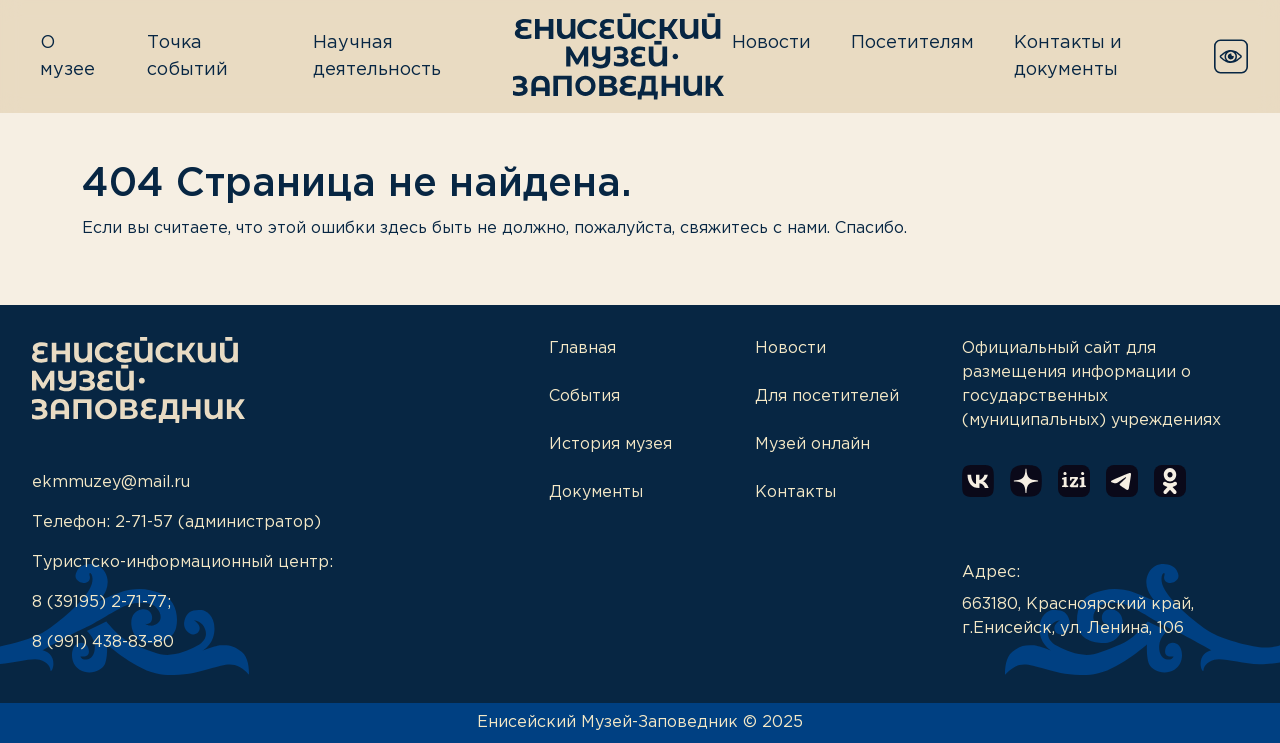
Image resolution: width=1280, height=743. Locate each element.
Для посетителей (827, 396)
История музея (610, 444)
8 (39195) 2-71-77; (101, 602)
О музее (67, 56)
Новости (771, 43)
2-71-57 (144, 522)
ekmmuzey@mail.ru (111, 482)
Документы (596, 492)
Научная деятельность (377, 56)
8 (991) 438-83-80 (103, 642)
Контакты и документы (1068, 56)
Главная (582, 348)
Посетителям (912, 43)
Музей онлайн (812, 444)
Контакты (795, 492)
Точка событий (187, 56)
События (584, 396)
